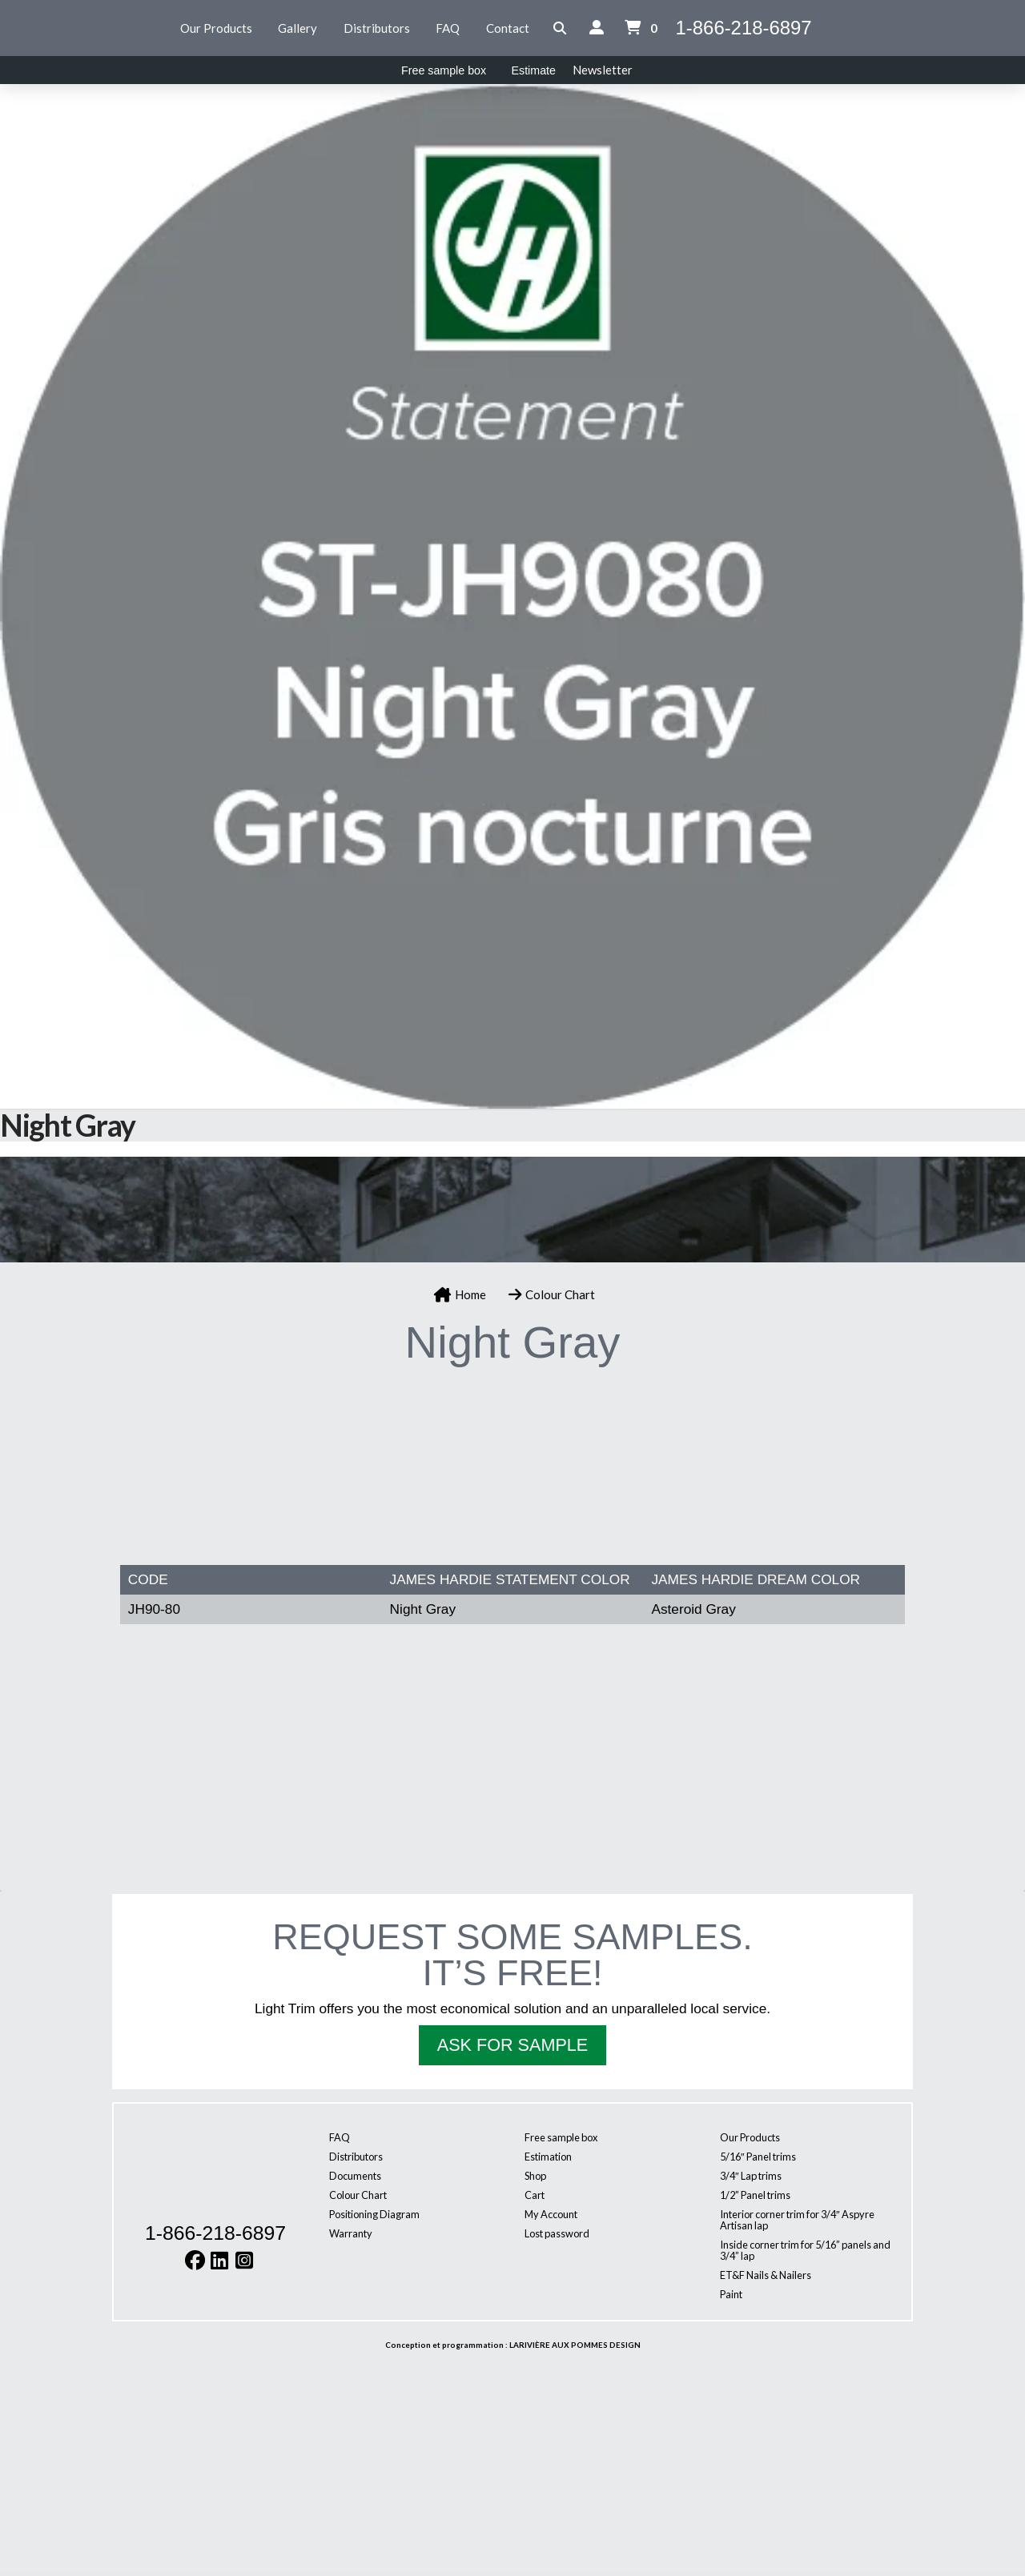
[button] (560, 28)
